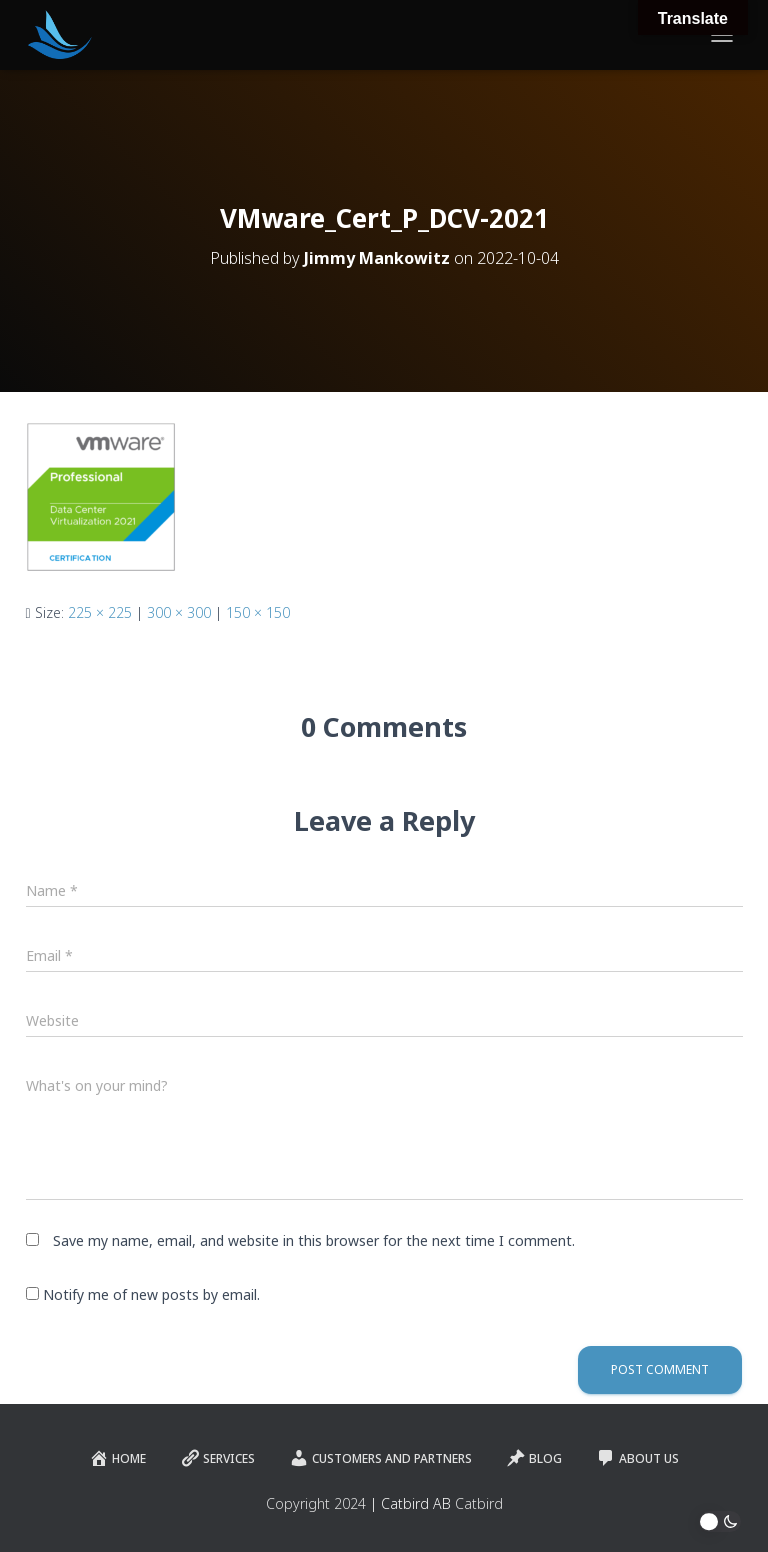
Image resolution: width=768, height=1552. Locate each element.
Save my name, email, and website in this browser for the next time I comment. (314, 1240)
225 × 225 (100, 612)
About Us (637, 1458)
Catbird (479, 1503)
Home (117, 1458)
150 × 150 (258, 612)
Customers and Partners (380, 1458)
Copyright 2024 (316, 1503)
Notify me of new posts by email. (151, 1294)
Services (217, 1458)
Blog (534, 1458)
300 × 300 (179, 612)
